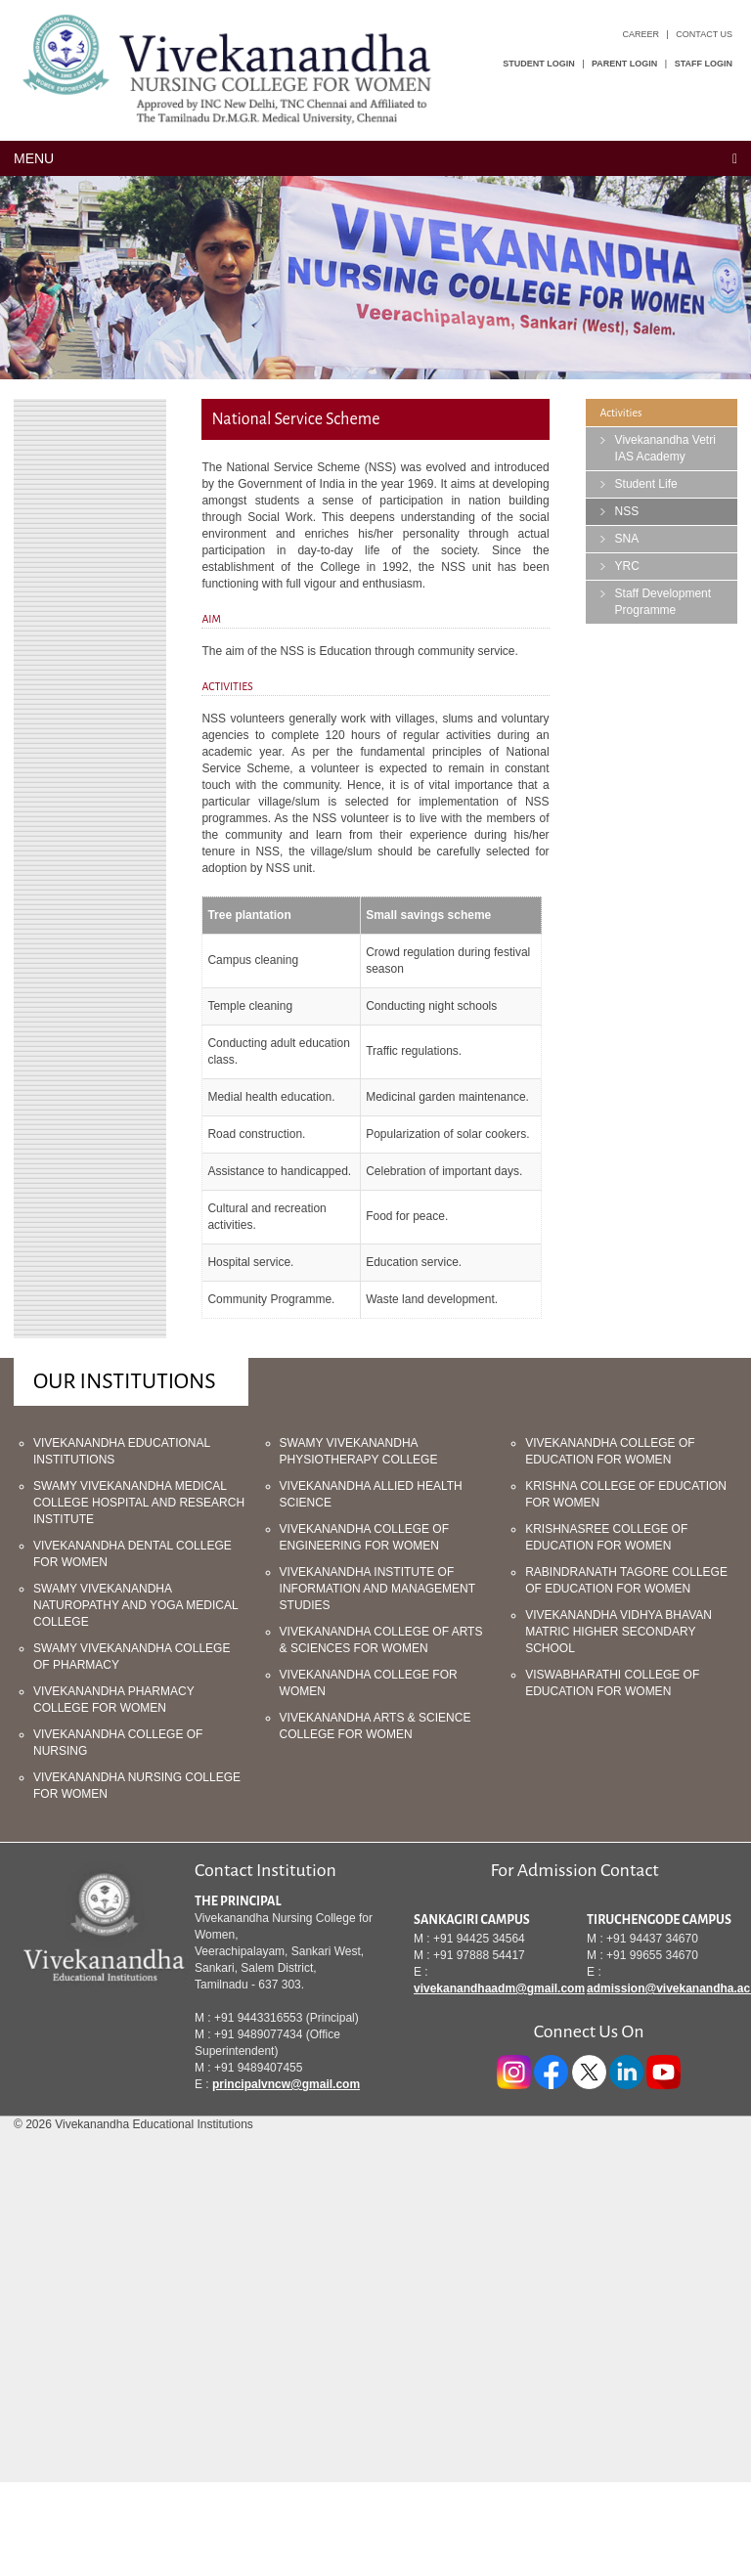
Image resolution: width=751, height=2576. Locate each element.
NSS (627, 511)
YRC (627, 566)
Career (640, 34)
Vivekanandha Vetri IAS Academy (665, 448)
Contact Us (704, 34)
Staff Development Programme (663, 602)
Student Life (646, 484)
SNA (627, 539)
